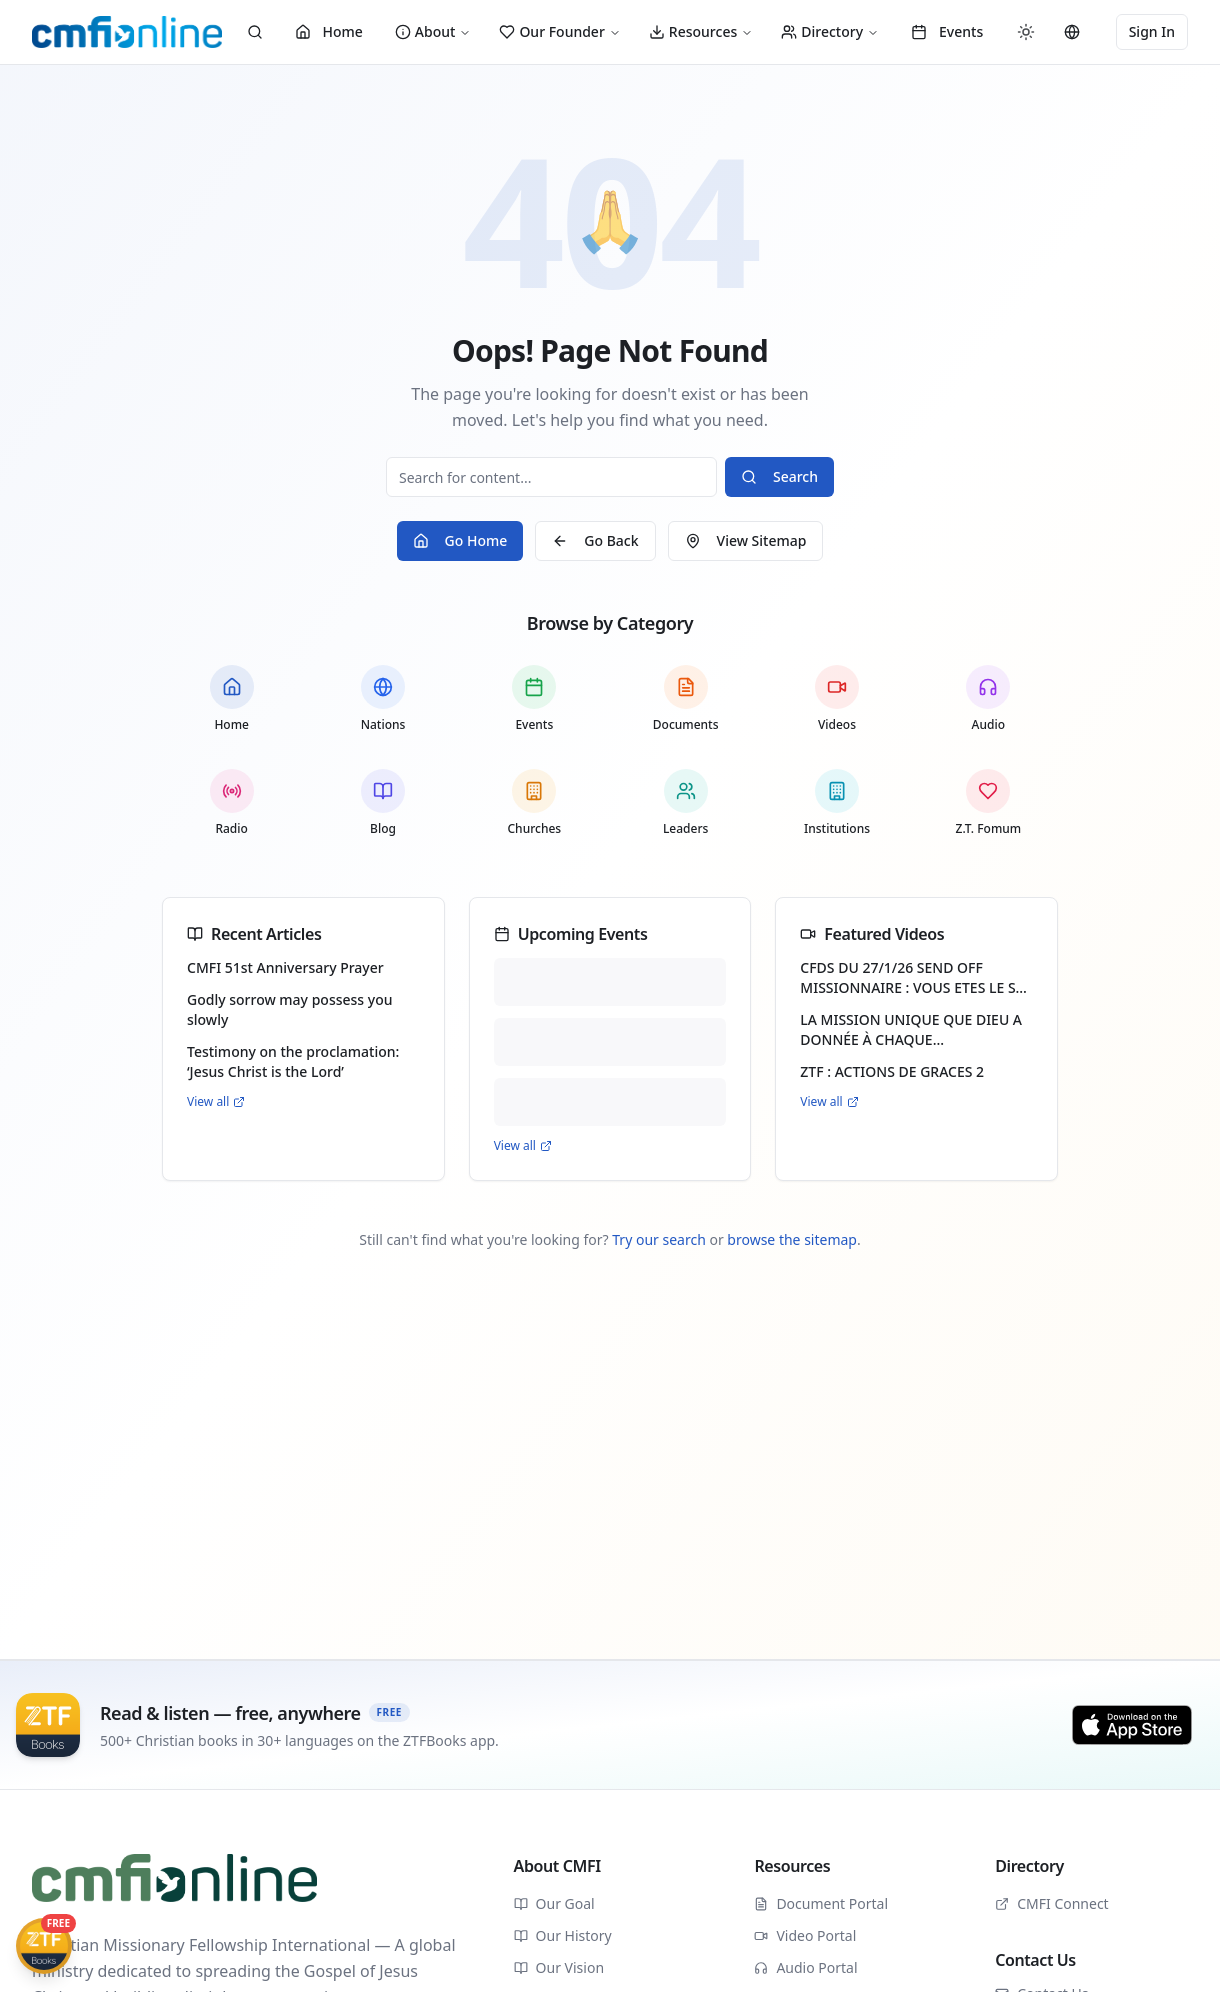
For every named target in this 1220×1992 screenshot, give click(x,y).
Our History (563, 1935)
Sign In (1152, 31)
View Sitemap (746, 540)
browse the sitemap (792, 1239)
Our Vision (559, 1967)
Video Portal (805, 1935)
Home (329, 31)
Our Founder (559, 31)
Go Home (460, 540)
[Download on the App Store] (1132, 1725)
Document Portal (821, 1903)
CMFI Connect (1052, 1903)
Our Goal (554, 1903)
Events (947, 31)
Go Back (595, 540)
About (433, 31)
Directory (830, 31)
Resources (701, 31)
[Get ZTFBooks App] (44, 1946)
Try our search (659, 1239)
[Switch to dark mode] (1026, 32)
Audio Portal (805, 1967)
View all (216, 1102)
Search (779, 476)
